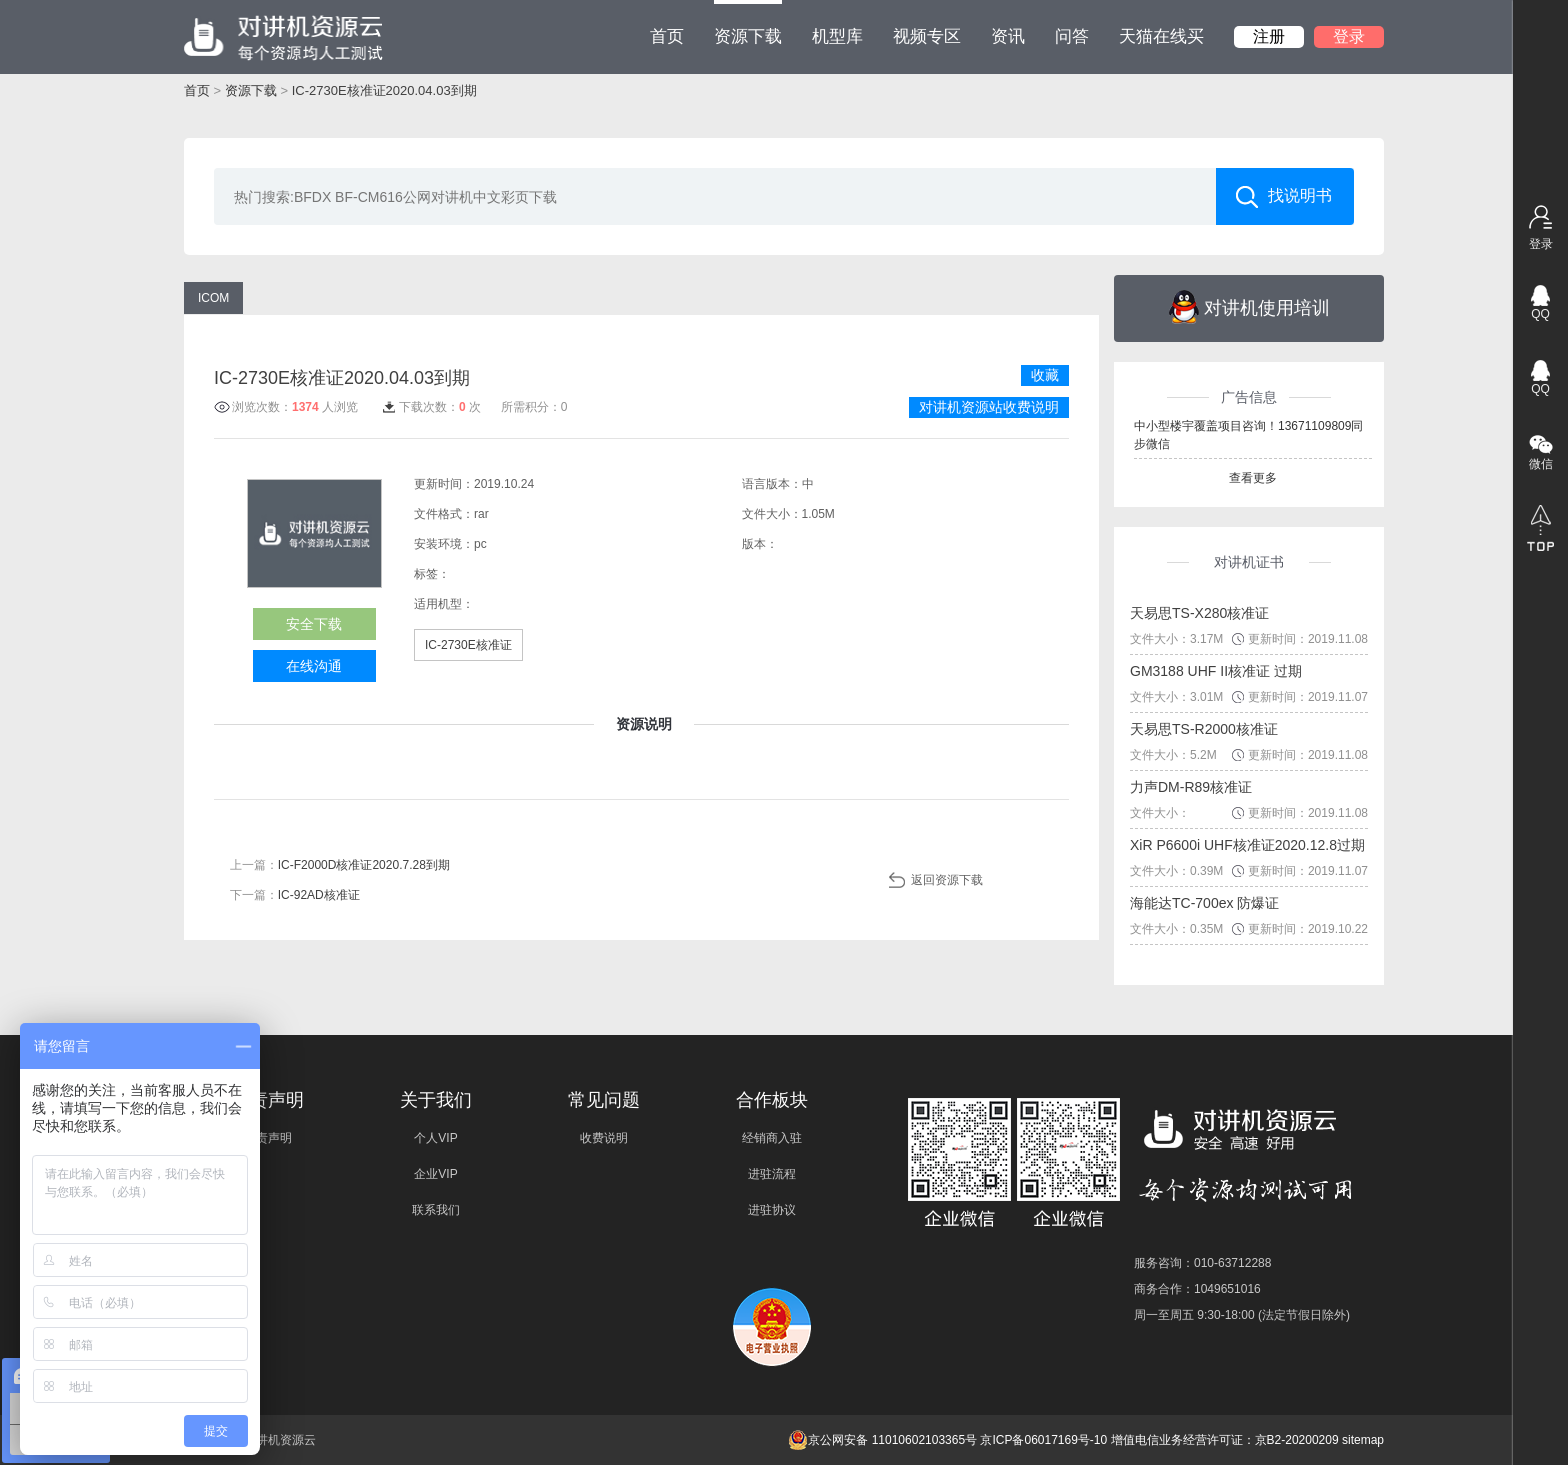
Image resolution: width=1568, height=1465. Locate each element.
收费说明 (604, 1138)
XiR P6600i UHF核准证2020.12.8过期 (1247, 845)
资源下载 (748, 23)
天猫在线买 (1161, 36)
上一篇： (340, 865)
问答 (1072, 36)
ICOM (213, 298)
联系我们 (436, 1210)
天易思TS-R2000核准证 (1204, 729)
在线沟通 (314, 666)
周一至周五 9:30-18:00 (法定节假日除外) (1242, 1315)
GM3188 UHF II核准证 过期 (1216, 671)
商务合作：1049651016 (1197, 1289)
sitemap (1363, 1440)
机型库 (837, 36)
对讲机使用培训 (1249, 307)
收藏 (1045, 375)
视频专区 (927, 36)
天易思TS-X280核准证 (1199, 613)
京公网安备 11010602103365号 (882, 1440)
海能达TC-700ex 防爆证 (1204, 903)
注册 (1269, 36)
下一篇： (295, 895)
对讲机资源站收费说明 (989, 407)
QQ (1540, 314)
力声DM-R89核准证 (1191, 787)
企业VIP (435, 1174)
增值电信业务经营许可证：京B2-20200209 (1225, 1440)
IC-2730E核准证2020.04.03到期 (384, 90)
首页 (667, 36)
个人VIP (435, 1138)
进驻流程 (772, 1174)
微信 (1541, 464)
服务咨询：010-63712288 (1202, 1263)
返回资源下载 (947, 880)
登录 (1349, 36)
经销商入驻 (772, 1138)
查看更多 (1253, 478)
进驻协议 (772, 1210)
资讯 (1008, 36)
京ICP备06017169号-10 (1043, 1440)
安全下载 (314, 624)
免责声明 (268, 1138)
